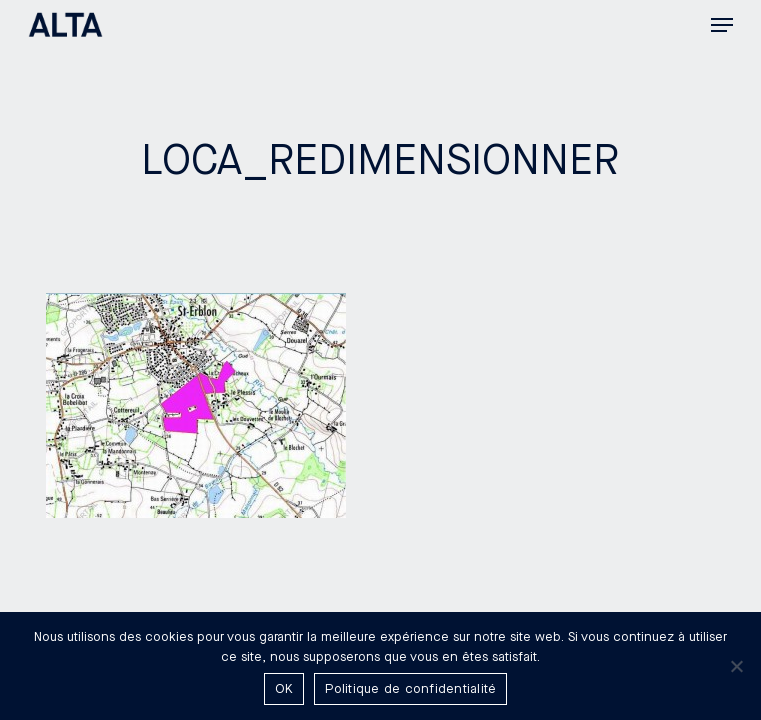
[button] (722, 25)
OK (284, 689)
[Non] (736, 666)
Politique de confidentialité (410, 689)
